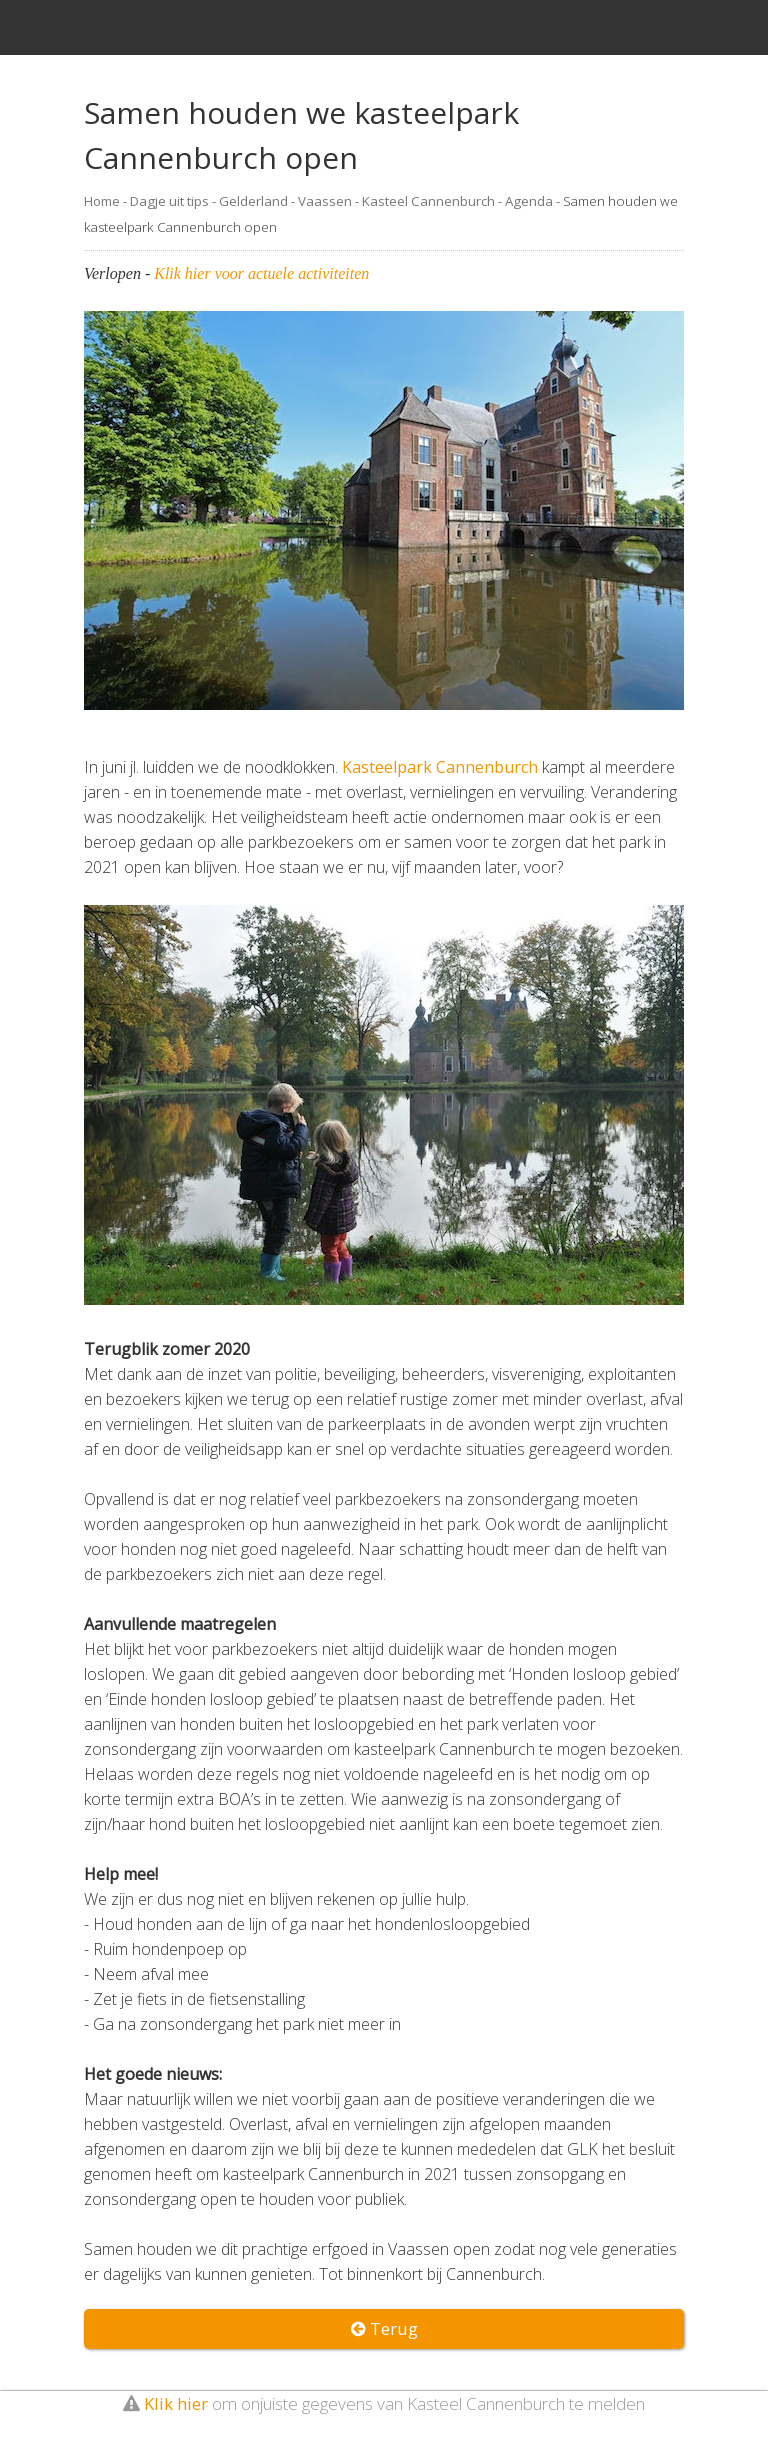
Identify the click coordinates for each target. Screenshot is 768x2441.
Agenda (529, 201)
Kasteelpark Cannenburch (440, 767)
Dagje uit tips (169, 201)
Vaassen (325, 201)
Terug (384, 2328)
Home (102, 201)
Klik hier (176, 2403)
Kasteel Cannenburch (428, 201)
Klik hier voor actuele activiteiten (261, 273)
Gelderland (253, 201)
